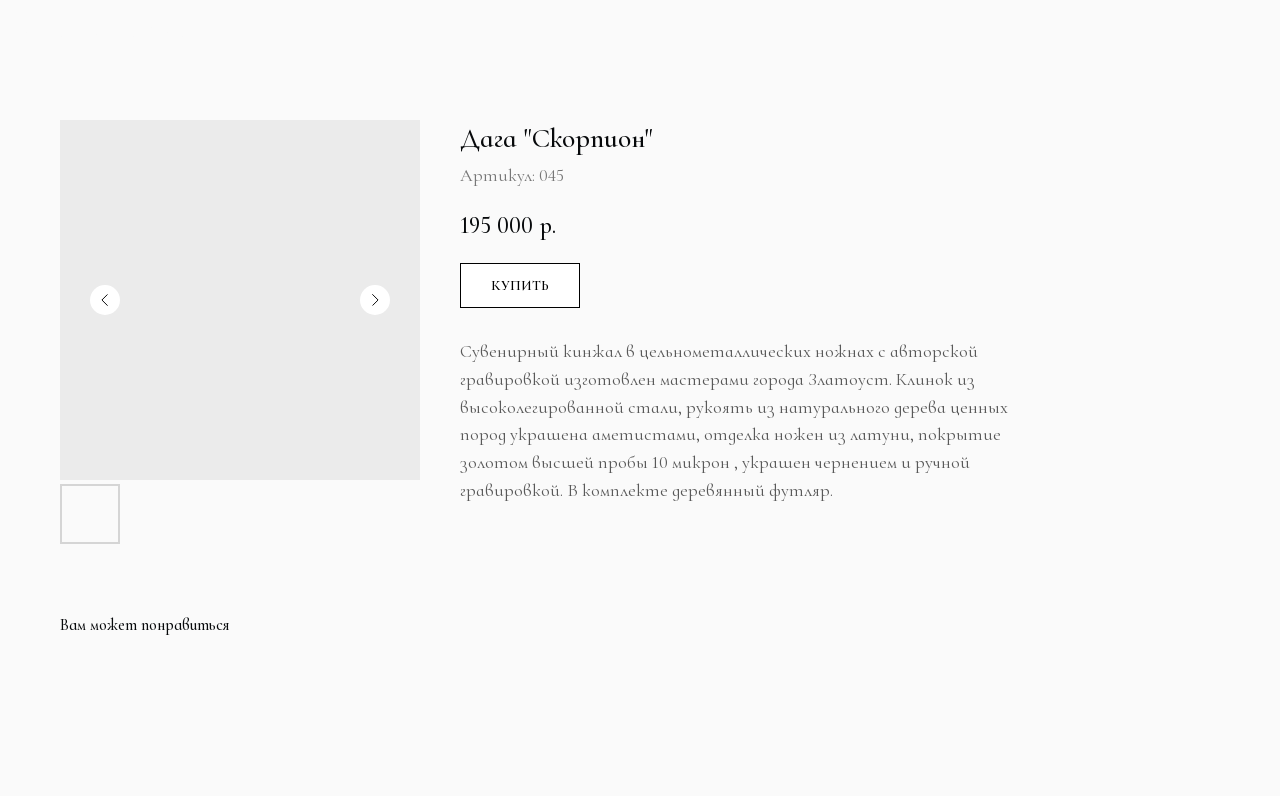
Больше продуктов (118, 33)
